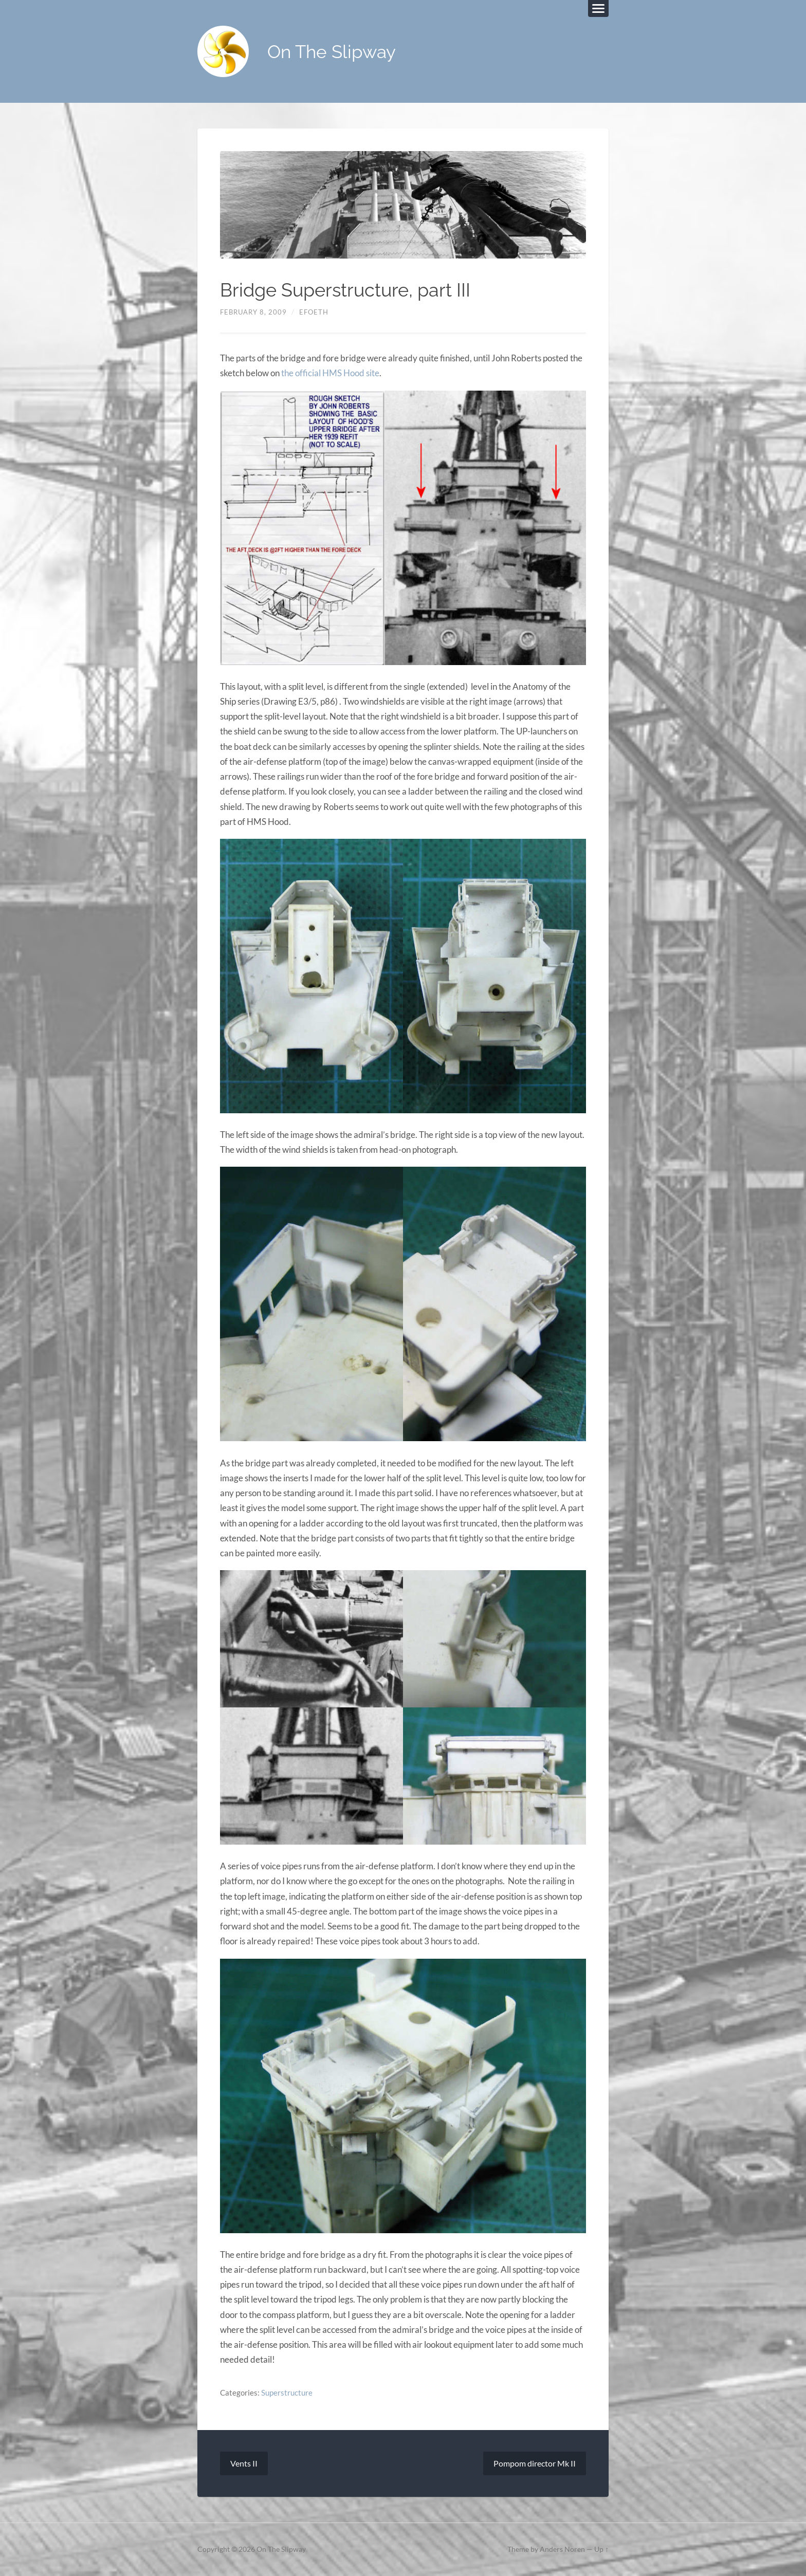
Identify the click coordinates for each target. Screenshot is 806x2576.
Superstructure (287, 2392)
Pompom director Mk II (534, 2463)
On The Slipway (331, 51)
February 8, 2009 (253, 312)
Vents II (244, 2463)
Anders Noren (562, 2549)
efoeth (313, 312)
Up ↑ (601, 2549)
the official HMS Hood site (330, 372)
